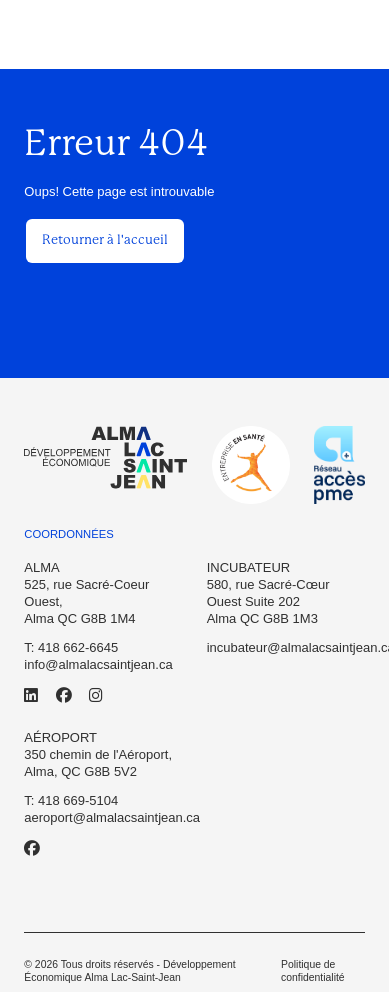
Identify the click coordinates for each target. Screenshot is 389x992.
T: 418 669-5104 (71, 800)
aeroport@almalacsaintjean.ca (112, 817)
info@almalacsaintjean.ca (98, 664)
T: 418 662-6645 (71, 647)
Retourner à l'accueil (105, 239)
